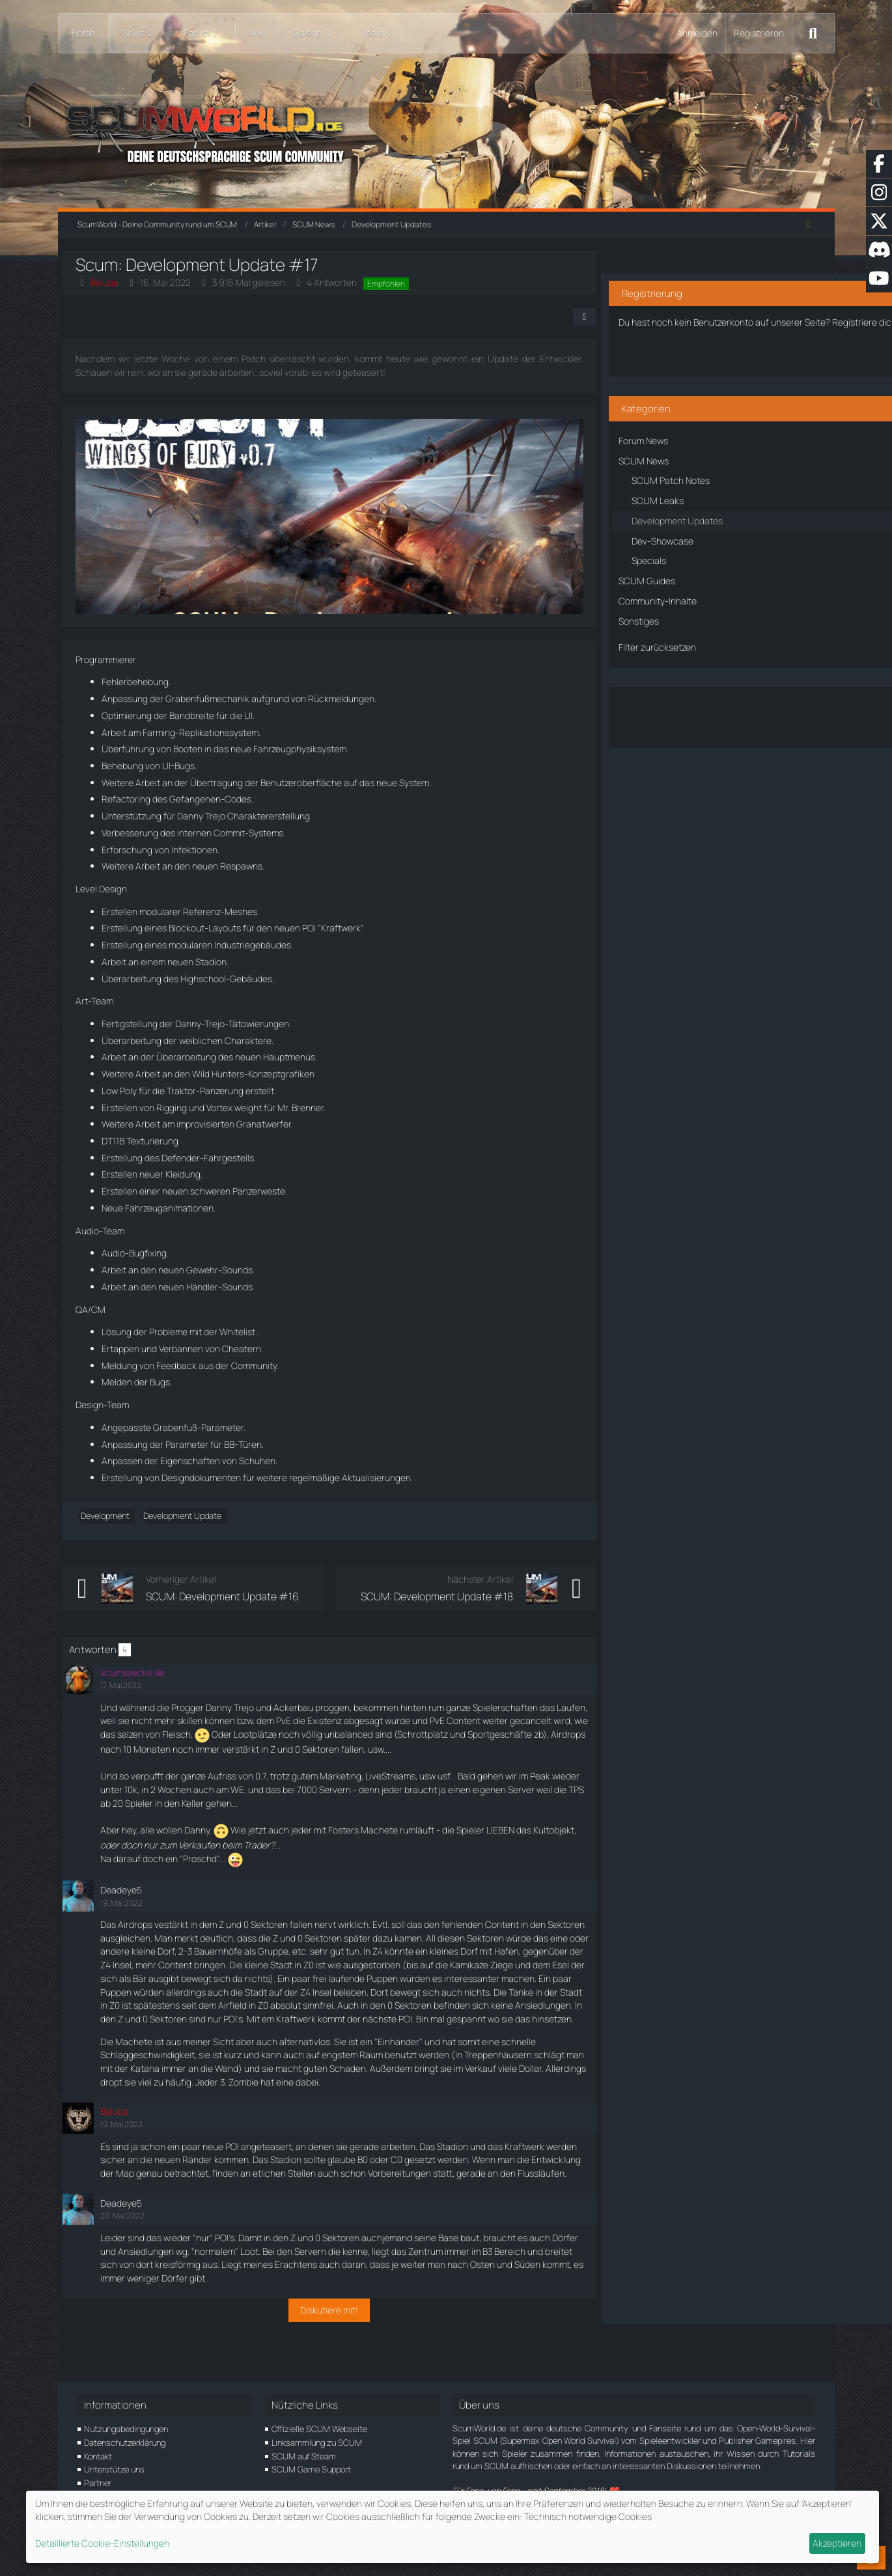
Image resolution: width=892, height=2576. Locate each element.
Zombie (382, 2108)
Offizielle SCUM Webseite (319, 2429)
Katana (212, 2095)
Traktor (196, 1090)
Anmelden (697, 33)
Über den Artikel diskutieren (711, 705)
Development (120, 1516)
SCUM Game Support (311, 2470)
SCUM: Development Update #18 (408, 1596)
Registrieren (759, 33)
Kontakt (98, 2456)
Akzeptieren (837, 2543)
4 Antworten (347, 282)
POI (324, 928)
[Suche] (813, 33)
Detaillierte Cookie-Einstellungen (102, 2543)
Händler (217, 1287)
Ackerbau (308, 1707)
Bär (321, 1992)
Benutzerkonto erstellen (711, 351)
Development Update (197, 1516)
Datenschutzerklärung (124, 2442)
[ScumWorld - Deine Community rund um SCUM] (446, 130)
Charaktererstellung (283, 816)
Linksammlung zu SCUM (317, 2442)
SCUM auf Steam (304, 2456)
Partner (97, 2483)
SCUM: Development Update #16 (237, 1596)
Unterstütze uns (114, 2470)
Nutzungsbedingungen (126, 2429)
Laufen (146, 1720)
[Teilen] (556, 317)
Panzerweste (273, 1191)
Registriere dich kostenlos (697, 306)
